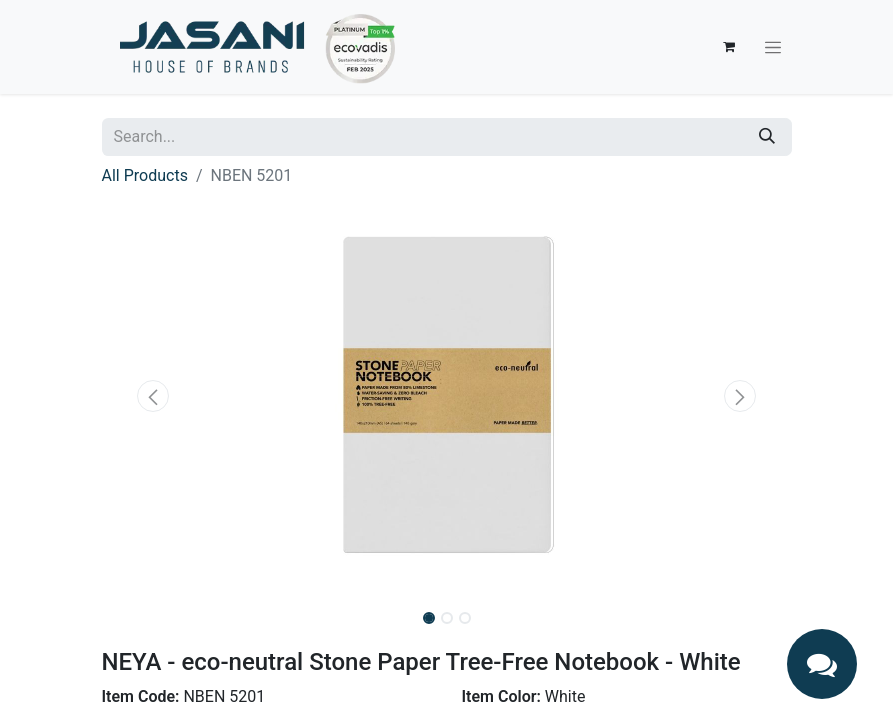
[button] (154, 396)
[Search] (767, 137)
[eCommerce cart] (729, 47)
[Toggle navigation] (773, 47)
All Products (145, 175)
